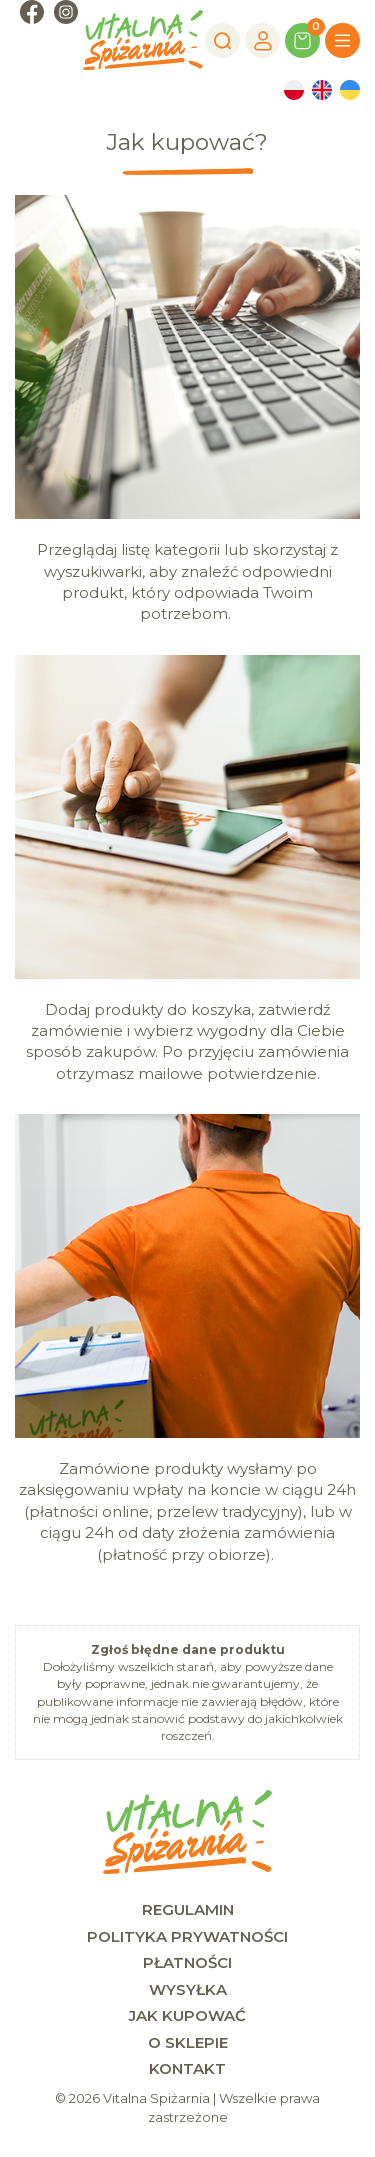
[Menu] (342, 40)
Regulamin (188, 1909)
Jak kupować (187, 2015)
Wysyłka (188, 1989)
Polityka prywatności (187, 1936)
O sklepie (188, 2042)
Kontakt (187, 2068)
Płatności (187, 1962)
